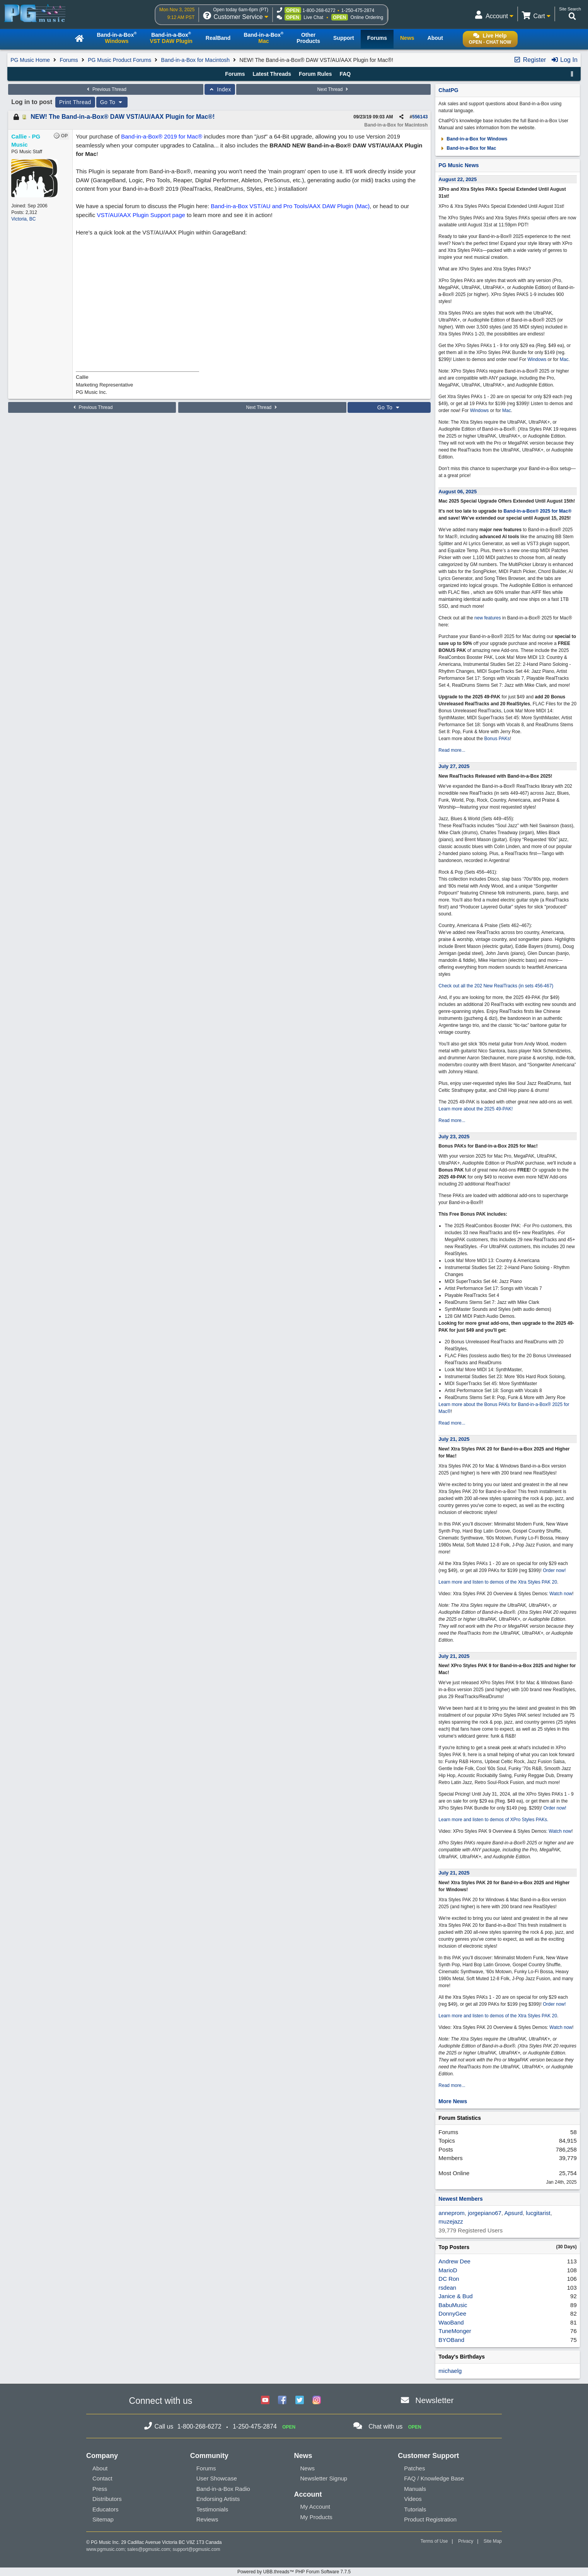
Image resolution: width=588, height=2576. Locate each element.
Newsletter (434, 2400)
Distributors (107, 2499)
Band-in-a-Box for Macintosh (195, 60)
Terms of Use (434, 2541)
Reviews (207, 2519)
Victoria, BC (23, 219)
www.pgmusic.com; (106, 2549)
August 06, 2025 (457, 491)
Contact (102, 2478)
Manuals (415, 2488)
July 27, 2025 (453, 766)
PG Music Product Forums (119, 60)
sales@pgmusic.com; (150, 2549)
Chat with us (385, 2426)
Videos (413, 2499)
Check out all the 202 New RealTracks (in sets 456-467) (495, 986)
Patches (414, 2468)
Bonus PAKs (497, 738)
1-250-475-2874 (357, 10)
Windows (536, 359)
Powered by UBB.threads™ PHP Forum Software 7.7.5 (294, 2571)
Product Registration (430, 2519)
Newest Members (460, 2199)
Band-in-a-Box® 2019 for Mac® (161, 136)
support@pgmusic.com (196, 2549)
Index (219, 89)
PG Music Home (30, 60)
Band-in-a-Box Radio (223, 2488)
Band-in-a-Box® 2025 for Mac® (538, 511)
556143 (420, 117)
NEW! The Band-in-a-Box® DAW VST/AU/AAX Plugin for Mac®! (123, 116)
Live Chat (313, 17)
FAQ (345, 74)
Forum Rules (315, 74)
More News (452, 2101)
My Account (315, 2506)
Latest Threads (271, 74)
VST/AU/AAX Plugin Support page (141, 215)
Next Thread (333, 89)
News (307, 2468)
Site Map (493, 2541)
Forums (69, 60)
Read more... (451, 750)
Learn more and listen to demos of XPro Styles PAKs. (493, 1819)
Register (529, 59)
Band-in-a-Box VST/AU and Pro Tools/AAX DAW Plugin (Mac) (290, 206)
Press (99, 2488)
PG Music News (458, 165)
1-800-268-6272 (318, 10)
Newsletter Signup (323, 2478)
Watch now (560, 1593)
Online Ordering (366, 17)
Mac (564, 359)
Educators (105, 2509)
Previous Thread (105, 89)
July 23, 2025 (453, 1136)
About (99, 2468)
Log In (564, 59)
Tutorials (415, 2509)
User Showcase (216, 2478)
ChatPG (448, 90)
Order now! (554, 1570)
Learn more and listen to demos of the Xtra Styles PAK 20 (497, 1582)
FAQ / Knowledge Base (434, 2478)
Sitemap (103, 2519)
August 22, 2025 (457, 179)
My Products (316, 2517)
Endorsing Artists (218, 2499)
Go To (112, 102)
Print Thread (75, 102)
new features (487, 618)
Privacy (465, 2541)
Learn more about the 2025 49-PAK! (475, 1109)
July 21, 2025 (453, 1439)
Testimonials (212, 2509)
